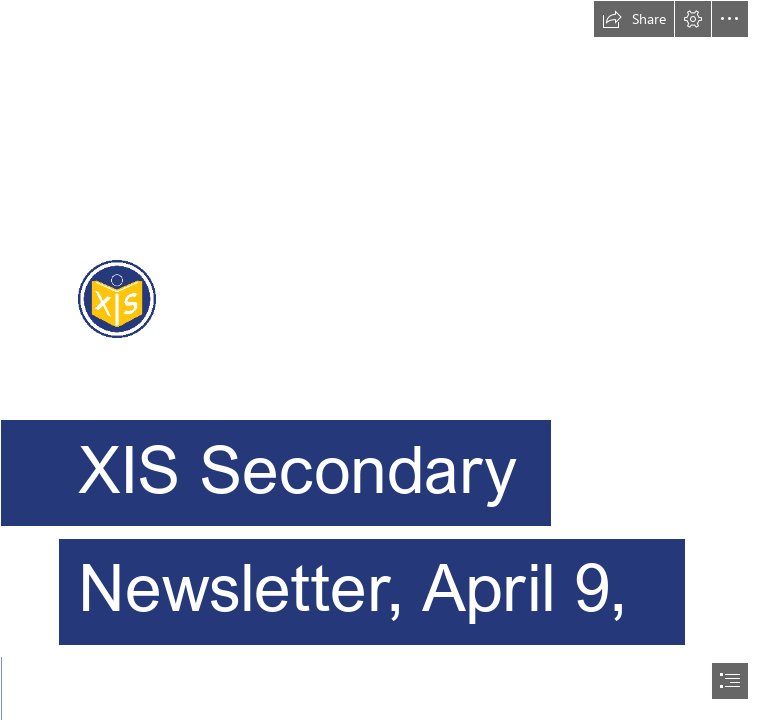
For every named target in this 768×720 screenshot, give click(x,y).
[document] (384, 360)
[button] (634, 19)
